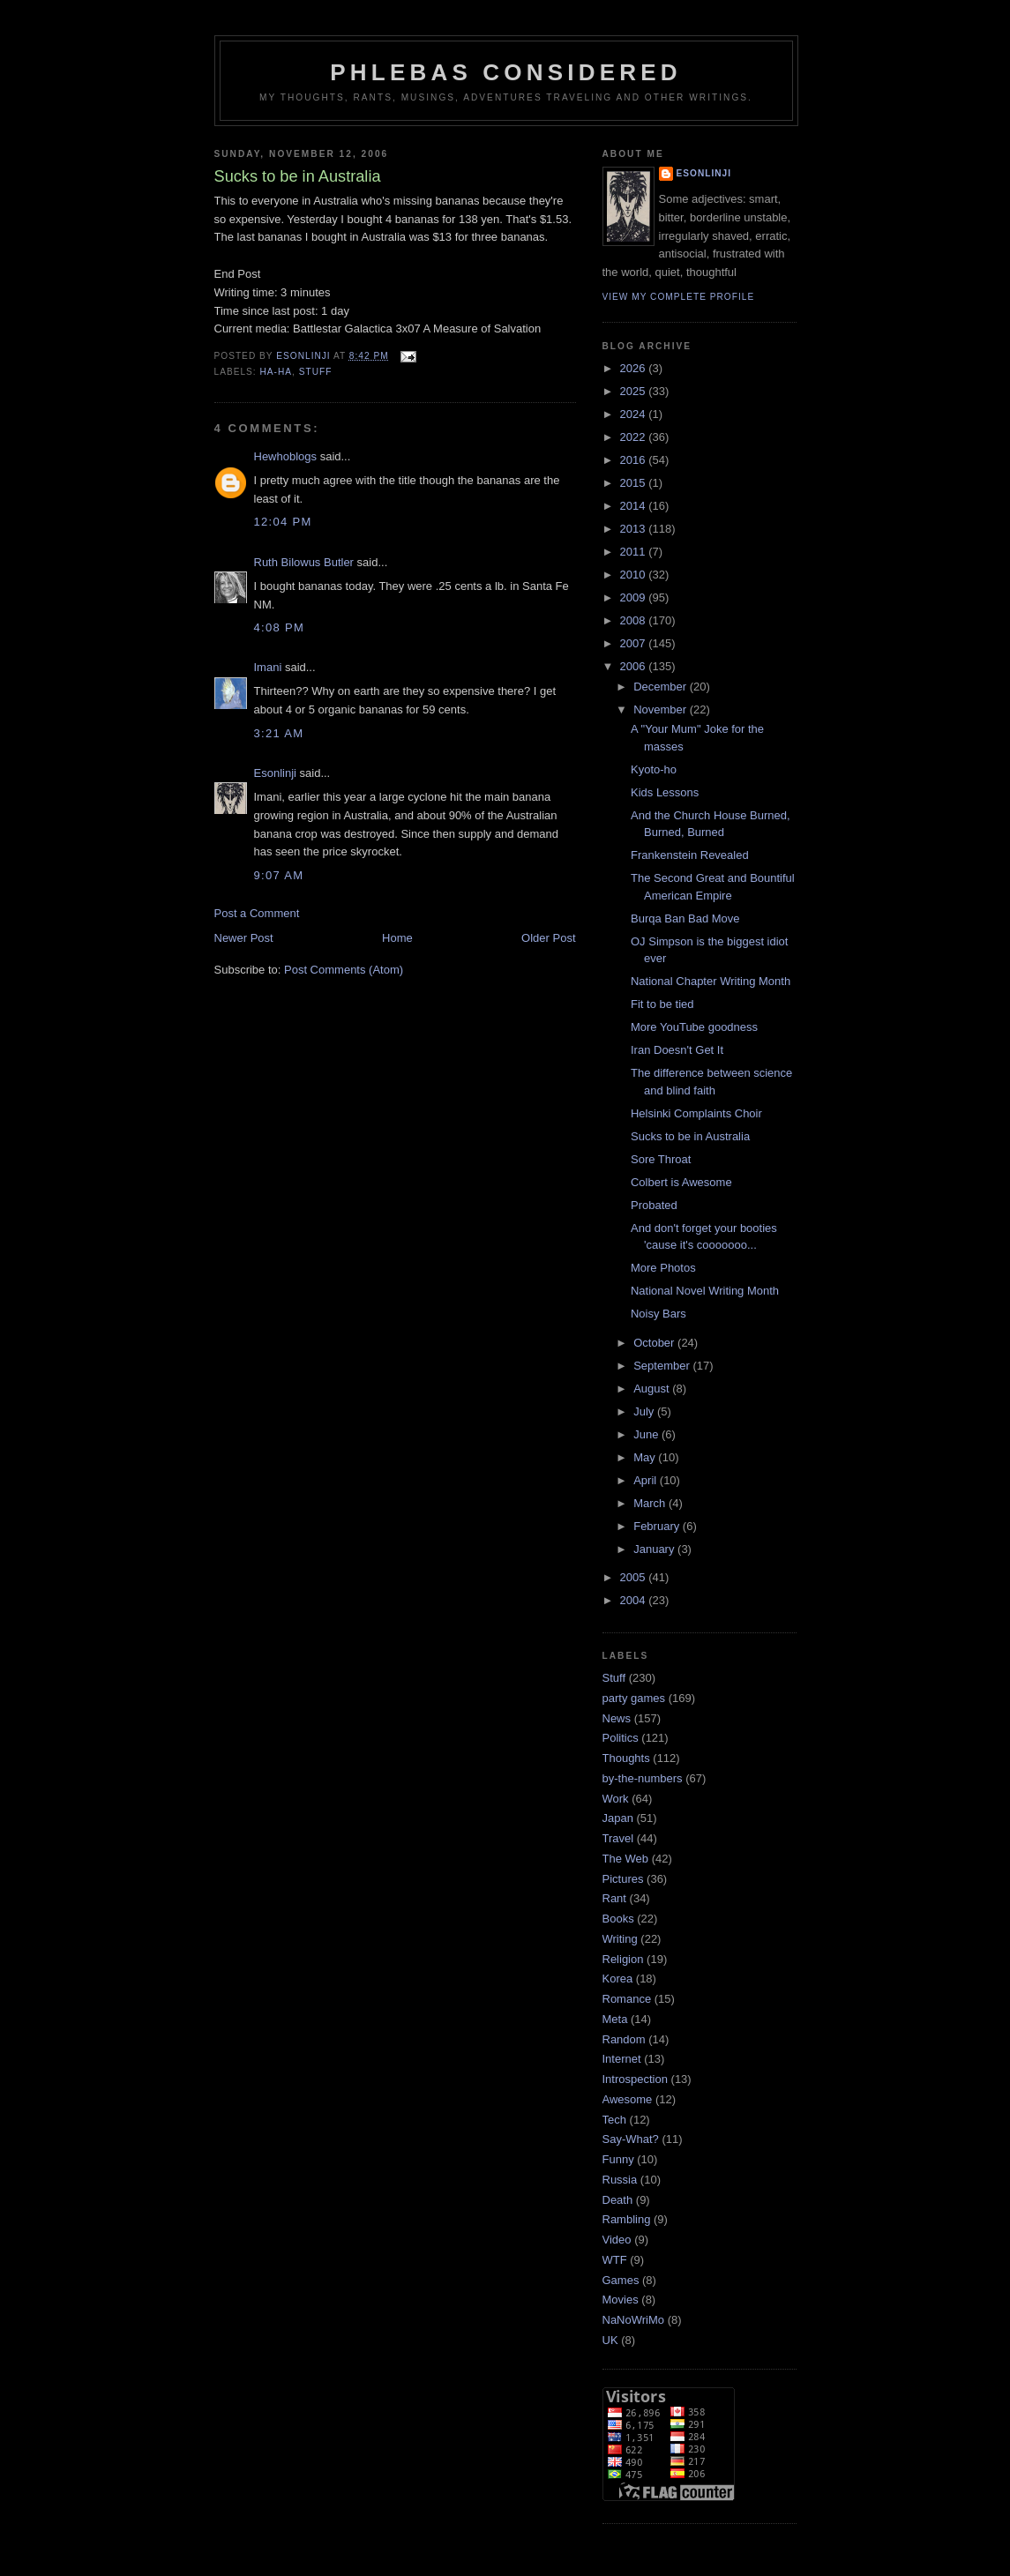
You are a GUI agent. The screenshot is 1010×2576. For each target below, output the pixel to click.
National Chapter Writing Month (710, 981)
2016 (634, 460)
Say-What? (630, 2139)
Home (397, 938)
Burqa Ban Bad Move (685, 918)
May (645, 1457)
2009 (634, 597)
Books (618, 1918)
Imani (268, 667)
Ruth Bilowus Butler (304, 562)
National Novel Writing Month (705, 1290)
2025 (634, 391)
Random (624, 2039)
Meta (615, 2019)
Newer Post (243, 938)
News (617, 1718)
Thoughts (626, 1758)
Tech (614, 2119)
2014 (634, 505)
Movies (620, 2299)
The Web (625, 1858)
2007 (634, 643)
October (655, 1342)
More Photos (663, 1267)
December (661, 686)
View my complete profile (678, 297)
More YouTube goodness (694, 1027)
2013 (634, 528)
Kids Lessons (665, 792)
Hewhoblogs (286, 456)
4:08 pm (279, 627)
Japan (617, 1818)
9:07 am (279, 875)
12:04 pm (283, 521)
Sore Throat (661, 1159)
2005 (634, 1577)
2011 (634, 551)
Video (617, 2239)
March (651, 1503)
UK (610, 2340)
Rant (614, 1898)
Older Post (548, 938)
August (652, 1388)
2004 (634, 1600)
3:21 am (279, 733)
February (658, 1526)
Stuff (316, 372)
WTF (614, 2259)
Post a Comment (257, 913)
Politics (620, 1737)
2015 (634, 482)
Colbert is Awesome (681, 1182)
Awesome (627, 2099)
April (646, 1480)
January (655, 1549)
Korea (617, 1978)
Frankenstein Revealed (690, 855)
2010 (634, 574)
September (662, 1365)
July (645, 1411)
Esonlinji (275, 773)
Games (621, 2280)
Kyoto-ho (654, 769)
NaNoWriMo (633, 2319)
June (647, 1434)
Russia (620, 2179)
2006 (634, 666)
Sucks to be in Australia (690, 1136)
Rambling (626, 2219)
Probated (654, 1205)
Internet (621, 2058)
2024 (634, 414)
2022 (634, 437)
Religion (623, 1959)
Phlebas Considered (505, 72)
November (661, 709)
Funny (618, 2159)
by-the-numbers (642, 1778)
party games (634, 1698)
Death (617, 2199)
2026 (634, 368)
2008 (634, 620)
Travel (618, 1838)
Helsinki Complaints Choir (696, 1113)
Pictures (623, 1878)
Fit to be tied (662, 1004)
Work (615, 1798)
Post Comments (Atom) (343, 969)
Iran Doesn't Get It (677, 1050)
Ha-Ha (276, 372)
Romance (627, 1998)
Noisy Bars (658, 1313)
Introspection (635, 2079)
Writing (620, 1938)
